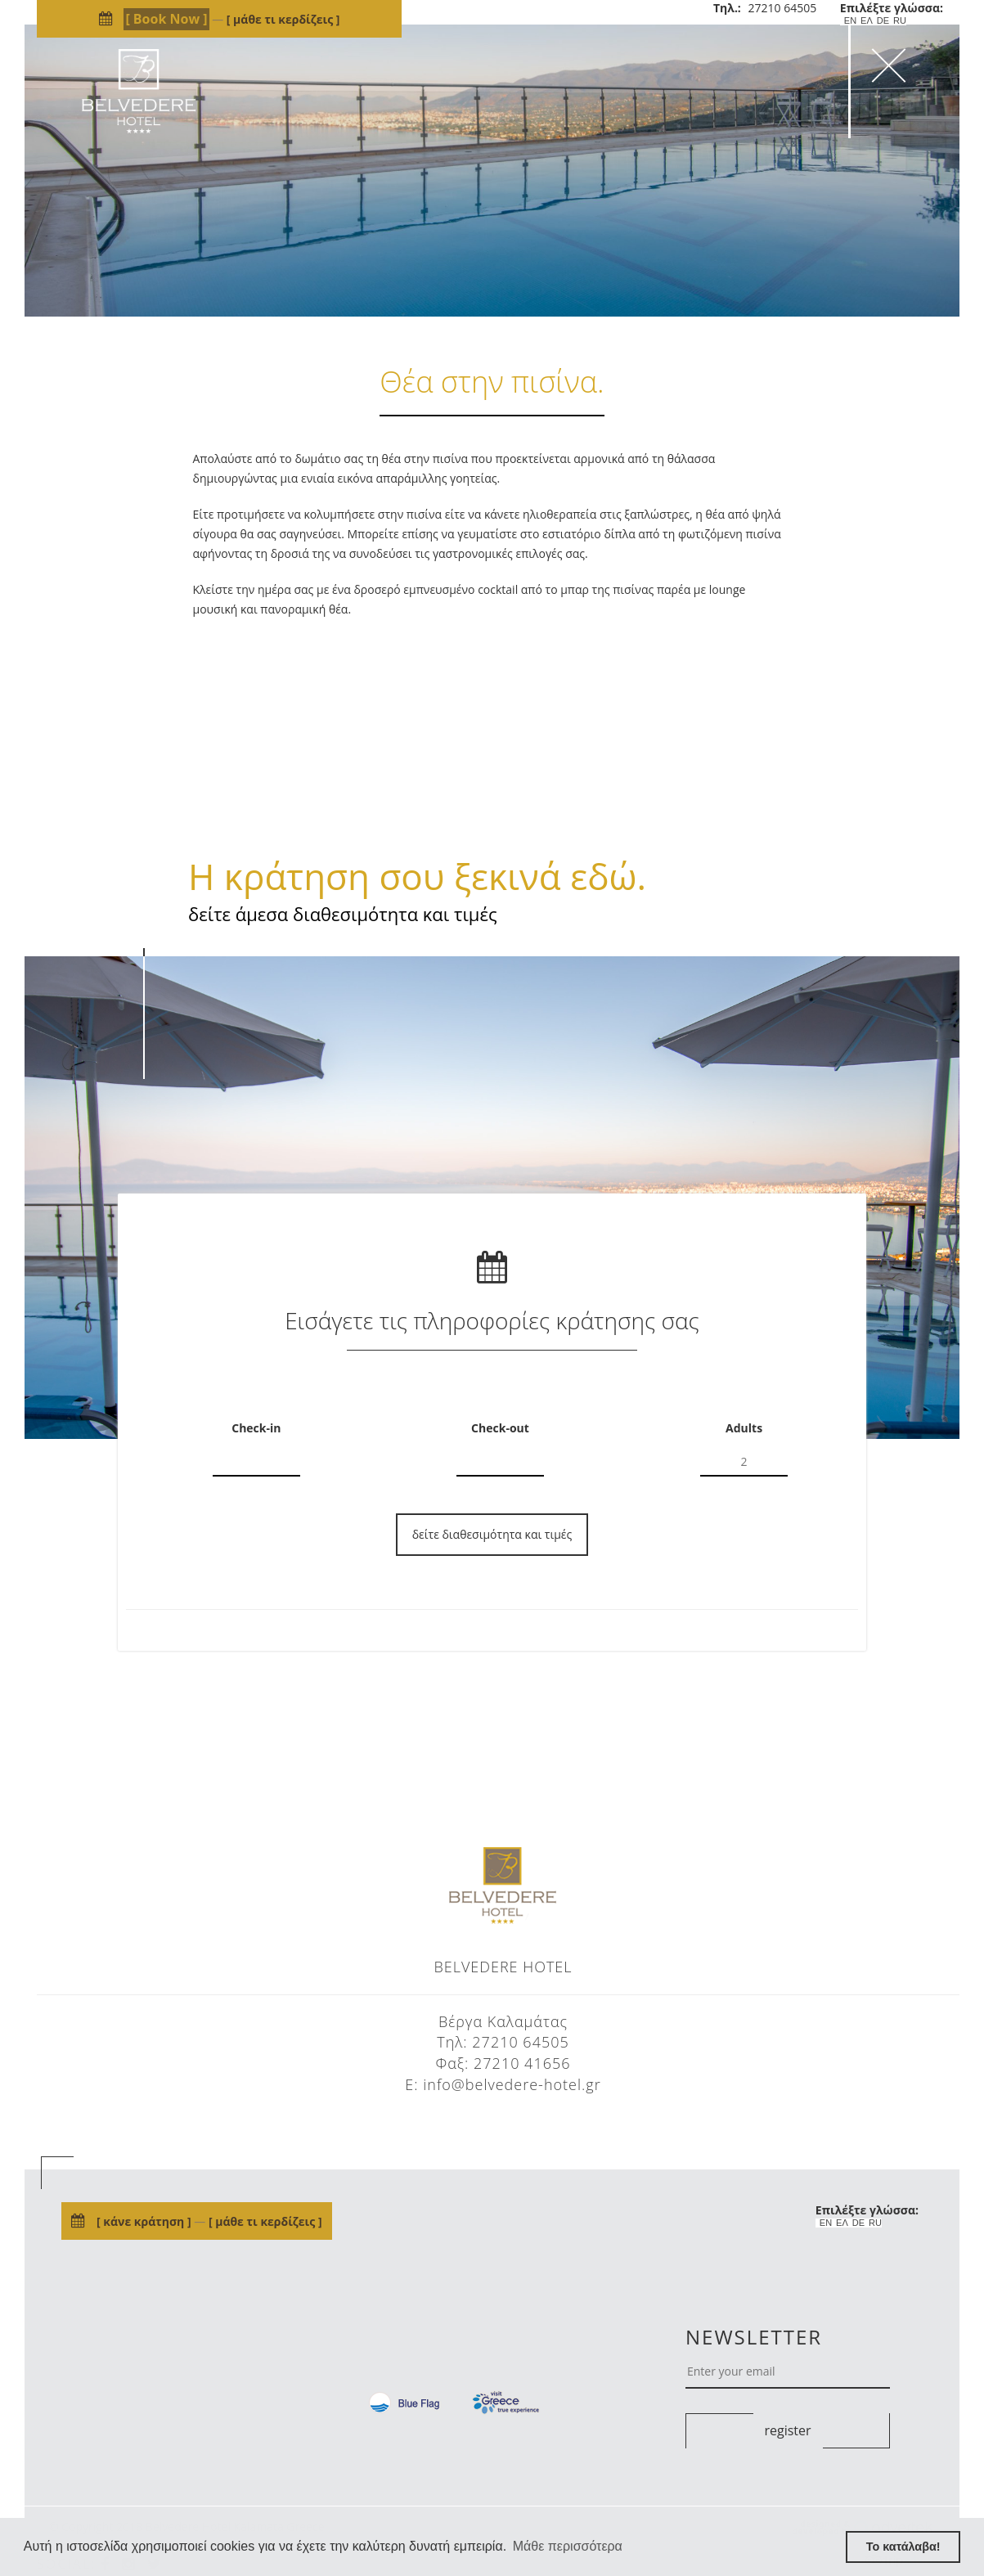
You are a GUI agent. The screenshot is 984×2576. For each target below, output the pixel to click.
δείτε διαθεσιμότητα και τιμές (492, 1534)
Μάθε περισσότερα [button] (567, 2546)
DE (883, 20)
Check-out (500, 1428)
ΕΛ (866, 20)
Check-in (256, 1428)
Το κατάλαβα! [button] (903, 2546)
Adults (744, 1428)
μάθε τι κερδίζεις (282, 19)
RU (899, 20)
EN (850, 20)
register (787, 2430)
